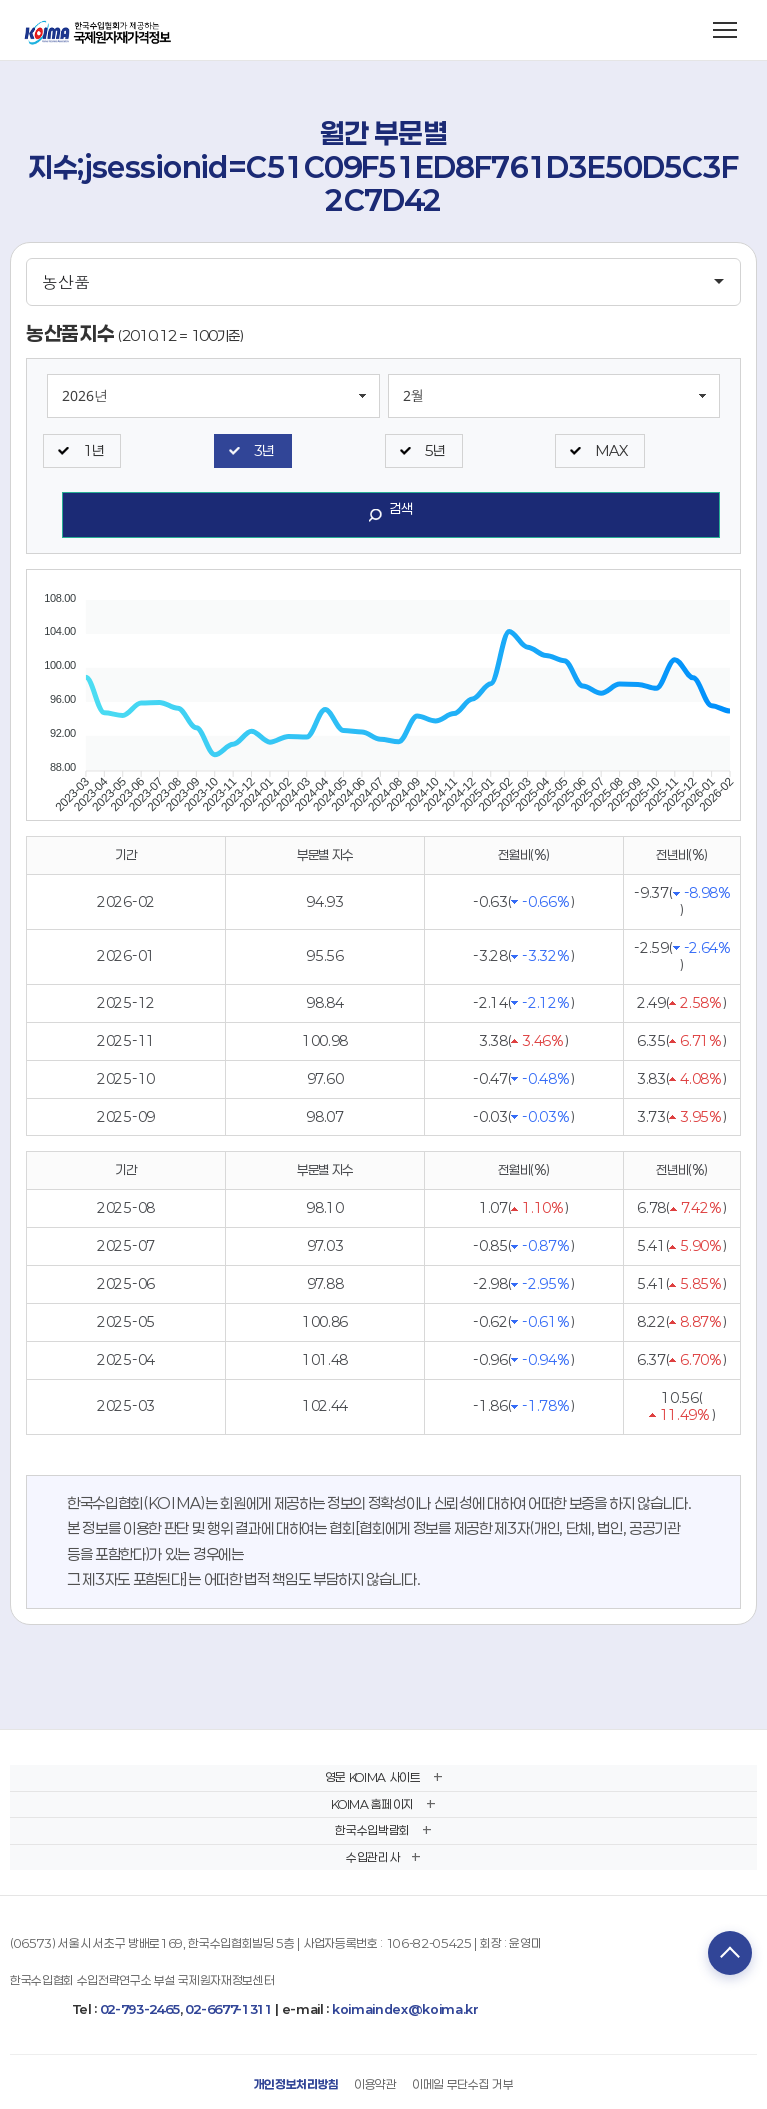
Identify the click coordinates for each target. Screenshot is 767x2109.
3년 (264, 450)
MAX (611, 450)
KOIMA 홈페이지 (372, 1804)
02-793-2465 (140, 2009)
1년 (93, 450)
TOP (730, 1953)
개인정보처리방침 (296, 2084)
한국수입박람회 (372, 1830)
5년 (435, 450)
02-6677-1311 (228, 2009)
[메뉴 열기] (725, 30)
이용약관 (375, 2084)
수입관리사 (372, 1857)
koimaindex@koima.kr (405, 2009)
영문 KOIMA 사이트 (373, 1777)
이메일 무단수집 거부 (462, 2084)
